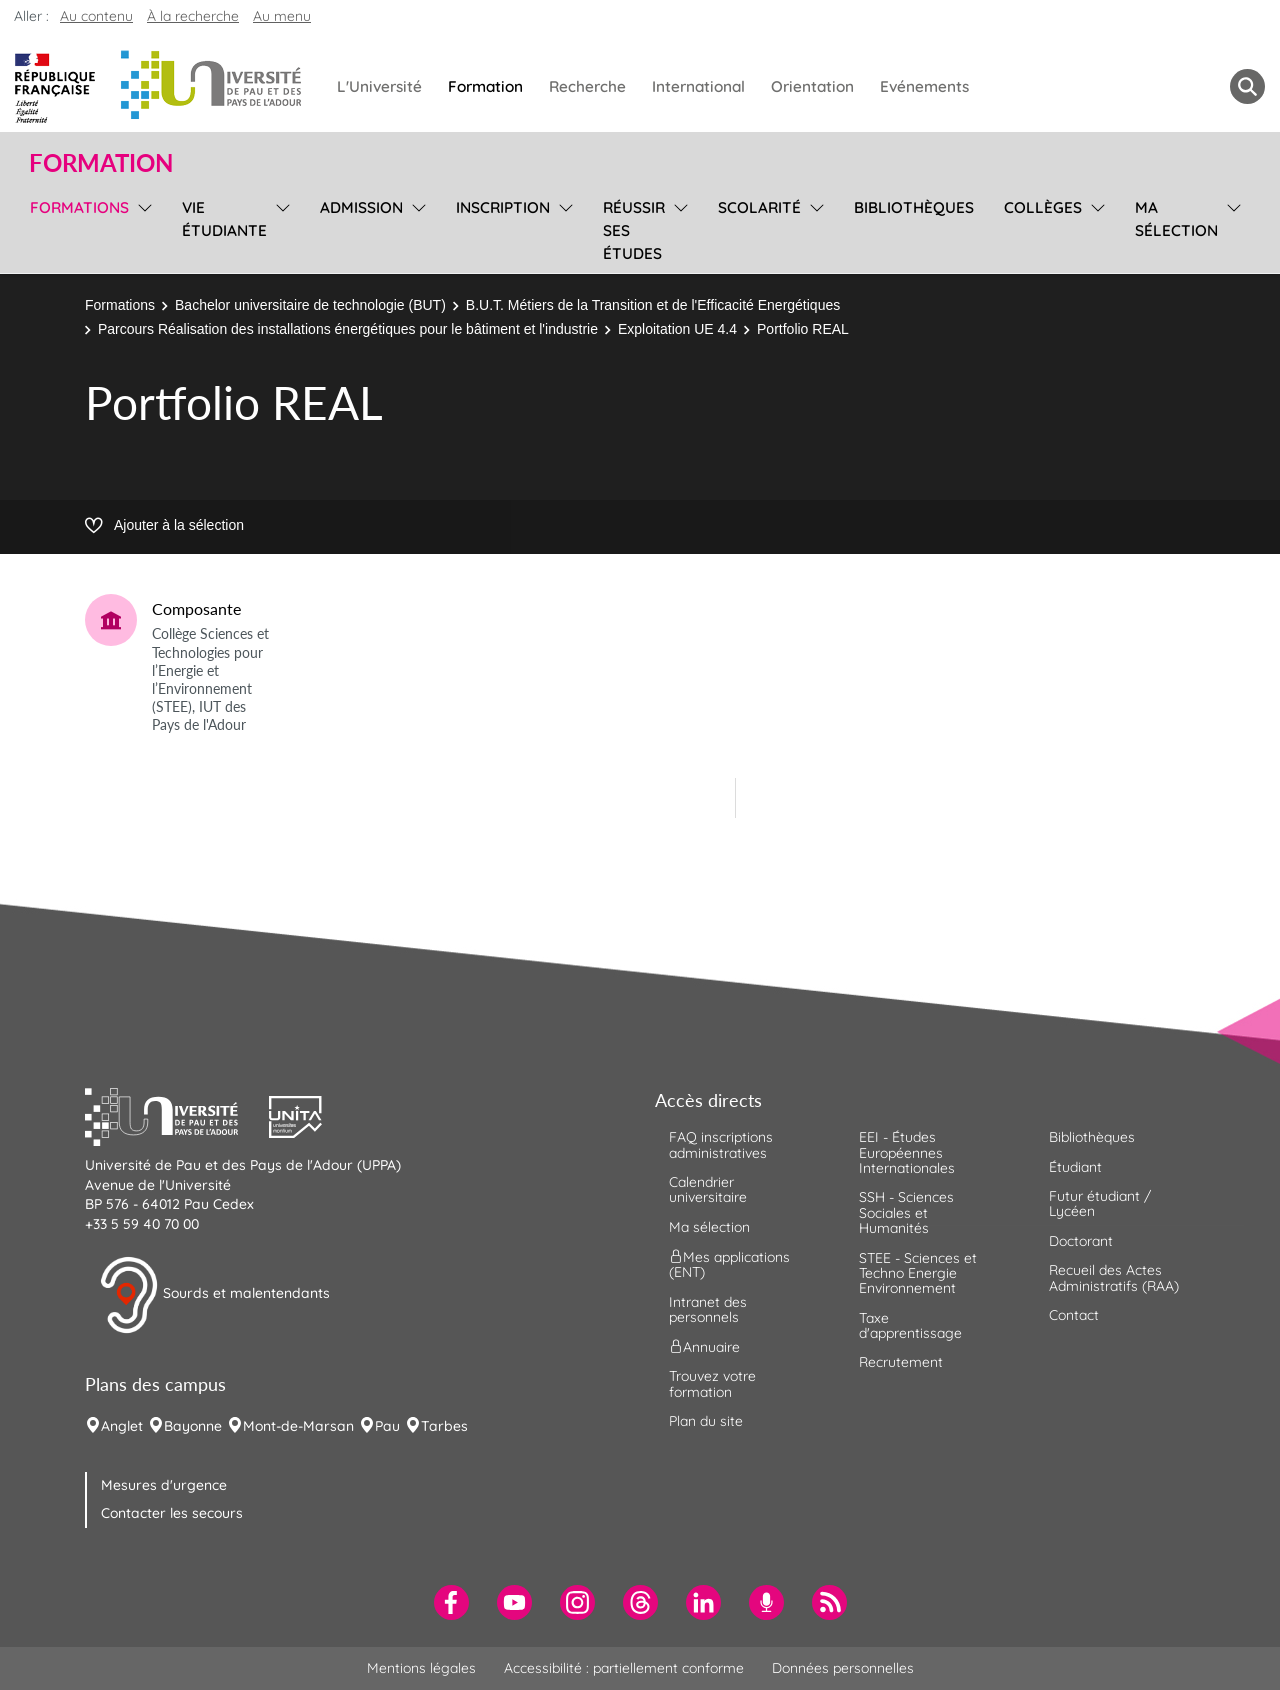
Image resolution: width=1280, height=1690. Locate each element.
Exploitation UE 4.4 (677, 329)
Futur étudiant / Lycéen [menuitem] (1100, 1203)
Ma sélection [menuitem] (1176, 219)
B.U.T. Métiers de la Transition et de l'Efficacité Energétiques (653, 305)
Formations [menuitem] (79, 207)
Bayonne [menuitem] (193, 1426)
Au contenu (96, 16)
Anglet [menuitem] (122, 1426)
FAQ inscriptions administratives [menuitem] (721, 1144)
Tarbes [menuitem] (444, 1426)
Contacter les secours (172, 1513)
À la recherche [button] (193, 16)
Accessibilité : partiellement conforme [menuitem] (624, 1668)
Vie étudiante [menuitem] (224, 219)
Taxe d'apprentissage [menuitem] (910, 1325)
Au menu (282, 16)
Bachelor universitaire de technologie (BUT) (310, 305)
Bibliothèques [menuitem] (914, 207)
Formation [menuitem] (485, 86)
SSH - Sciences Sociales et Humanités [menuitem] (906, 1212)
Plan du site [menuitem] (706, 1421)
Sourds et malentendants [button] (214, 1295)
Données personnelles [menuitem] (843, 1668)
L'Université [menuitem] (379, 86)
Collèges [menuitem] (1043, 207)
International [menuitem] (698, 86)
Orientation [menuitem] (812, 86)
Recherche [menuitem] (587, 86)
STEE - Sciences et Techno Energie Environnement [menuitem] (918, 1273)
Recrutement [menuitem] (901, 1362)
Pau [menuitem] (387, 1426)
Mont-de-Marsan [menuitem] (298, 1426)
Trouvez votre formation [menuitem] (712, 1383)
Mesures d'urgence (164, 1485)
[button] (177, 1115)
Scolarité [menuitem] (759, 207)
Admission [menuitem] (361, 207)
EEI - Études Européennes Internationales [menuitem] (907, 1152)
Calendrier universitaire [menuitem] (708, 1189)
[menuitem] (451, 1602)
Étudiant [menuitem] (1075, 1167)
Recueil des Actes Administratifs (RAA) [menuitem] (1114, 1277)
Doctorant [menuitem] (1081, 1241)
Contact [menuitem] (1074, 1315)
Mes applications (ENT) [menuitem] (729, 1264)
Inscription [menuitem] (503, 207)
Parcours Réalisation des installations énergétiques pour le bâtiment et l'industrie (348, 329)
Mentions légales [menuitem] (421, 1668)
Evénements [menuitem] (924, 86)
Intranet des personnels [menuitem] (708, 1309)
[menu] (141, 228)
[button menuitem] (1247, 86)
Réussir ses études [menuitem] (634, 230)
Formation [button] (101, 163)
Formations (120, 305)
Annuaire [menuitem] (704, 1347)
